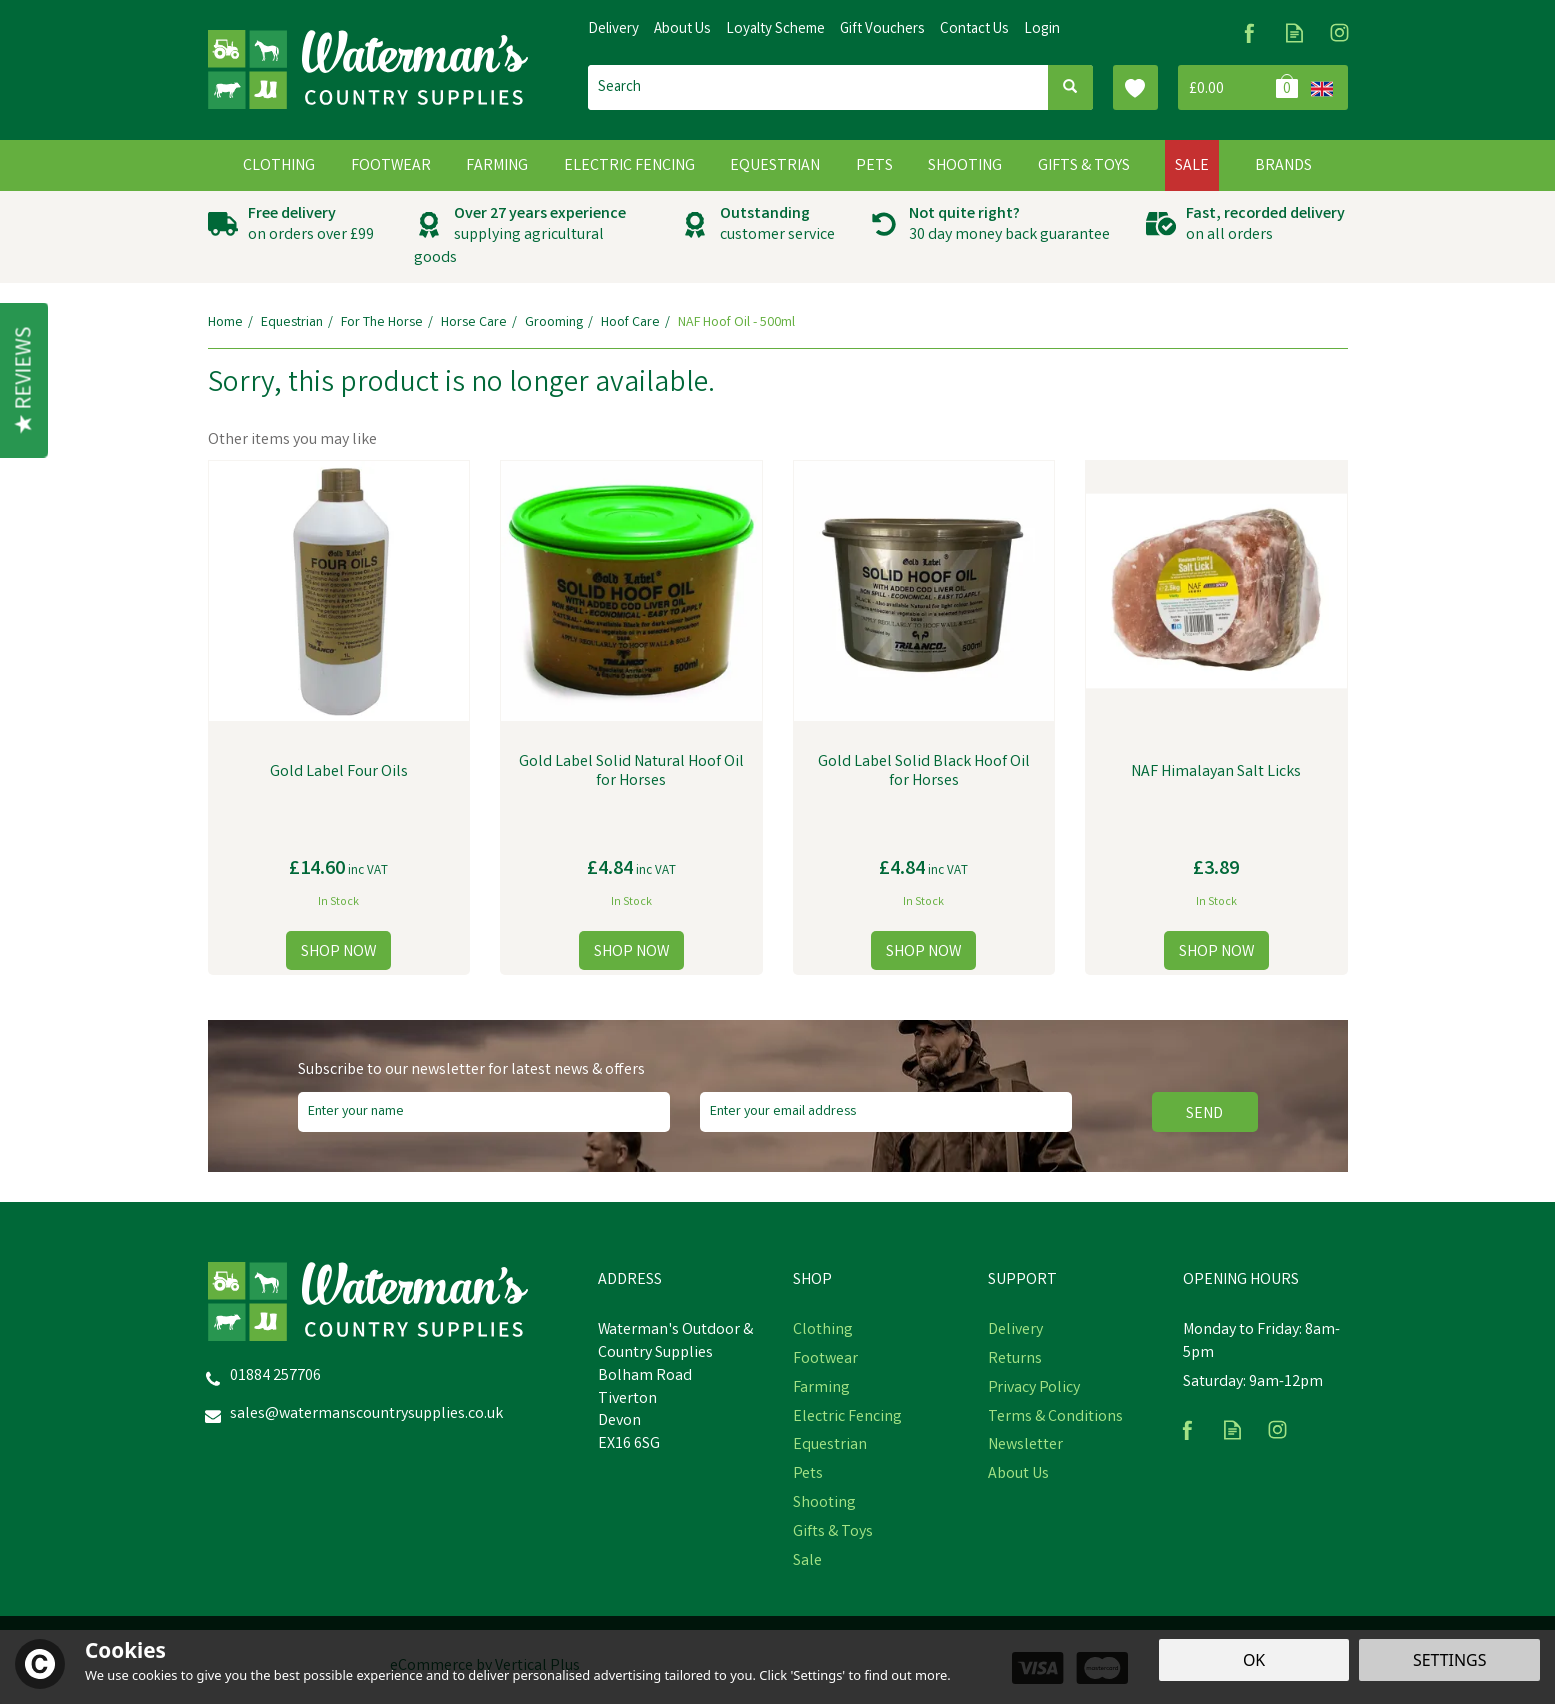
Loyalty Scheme (775, 30)
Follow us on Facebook (1249, 32)
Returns (1015, 1360)
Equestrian (830, 1446)
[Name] (484, 1112)
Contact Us (974, 30)
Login (1042, 30)
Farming (821, 1389)
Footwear (825, 1360)
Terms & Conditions (1055, 1418)
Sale (807, 1562)
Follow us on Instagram (1339, 32)
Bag (1240, 87)
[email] (886, 1112)
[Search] (818, 87)
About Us (1018, 1475)
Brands (1283, 166)
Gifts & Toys (833, 1533)
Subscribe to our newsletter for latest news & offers (471, 1071)
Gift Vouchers (882, 30)
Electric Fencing (847, 1418)
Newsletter (1025, 1446)
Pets (808, 1475)
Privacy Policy (1034, 1389)
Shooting (824, 1504)
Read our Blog (1294, 32)
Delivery (1015, 1331)
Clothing (823, 1331)
